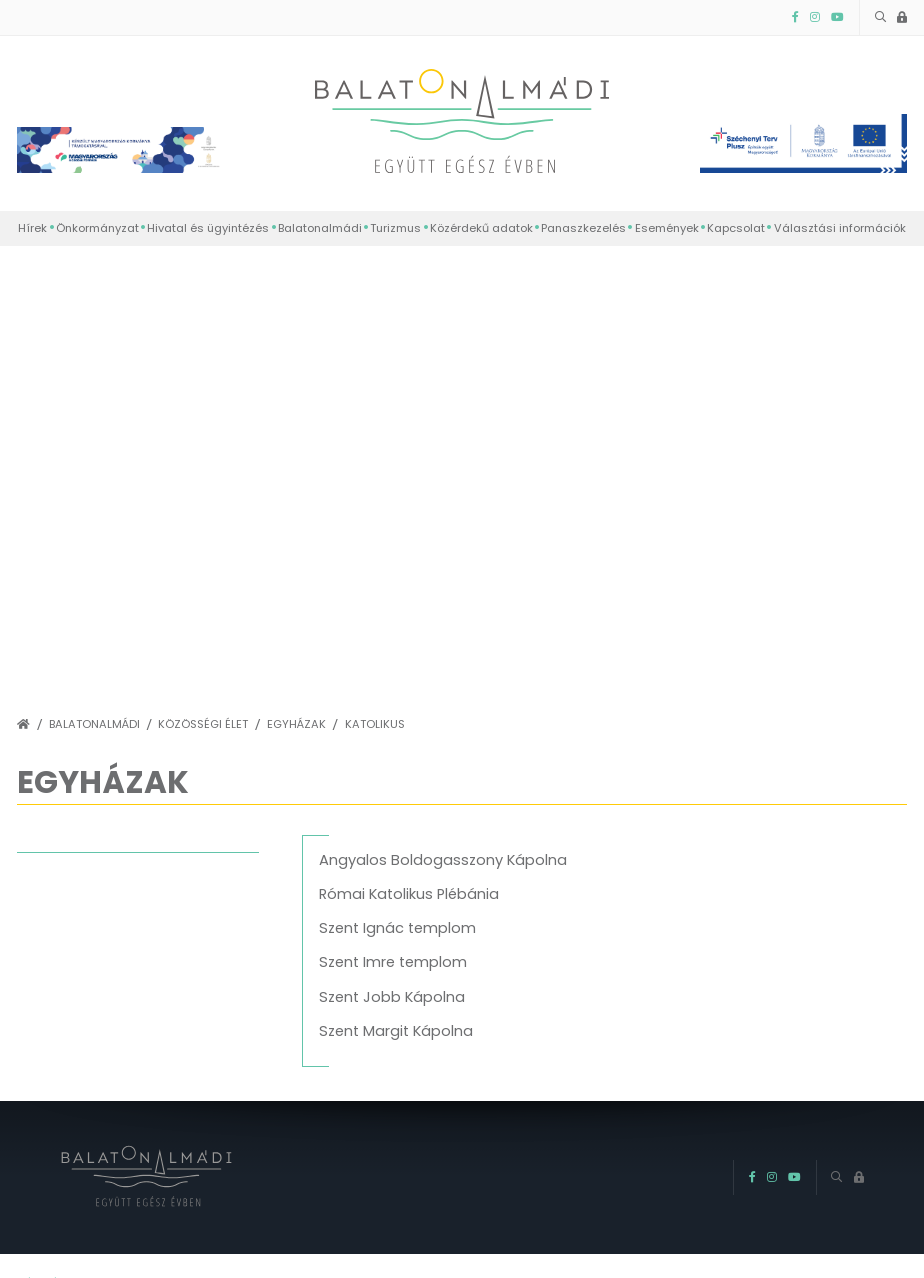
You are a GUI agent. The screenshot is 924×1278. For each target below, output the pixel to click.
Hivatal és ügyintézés (208, 228)
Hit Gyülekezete (72, 979)
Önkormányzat (97, 228)
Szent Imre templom (393, 962)
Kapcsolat (736, 228)
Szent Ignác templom (397, 928)
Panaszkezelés (583, 228)
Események (667, 228)
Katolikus (375, 724)
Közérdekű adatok (481, 228)
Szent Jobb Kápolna (392, 997)
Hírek (32, 228)
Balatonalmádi (320, 228)
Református (60, 911)
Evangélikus (58, 945)
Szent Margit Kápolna (396, 1031)
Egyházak (296, 724)
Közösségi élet (203, 724)
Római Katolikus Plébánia (409, 894)
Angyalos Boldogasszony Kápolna (443, 860)
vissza (61, 843)
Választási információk (840, 228)
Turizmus (395, 228)
